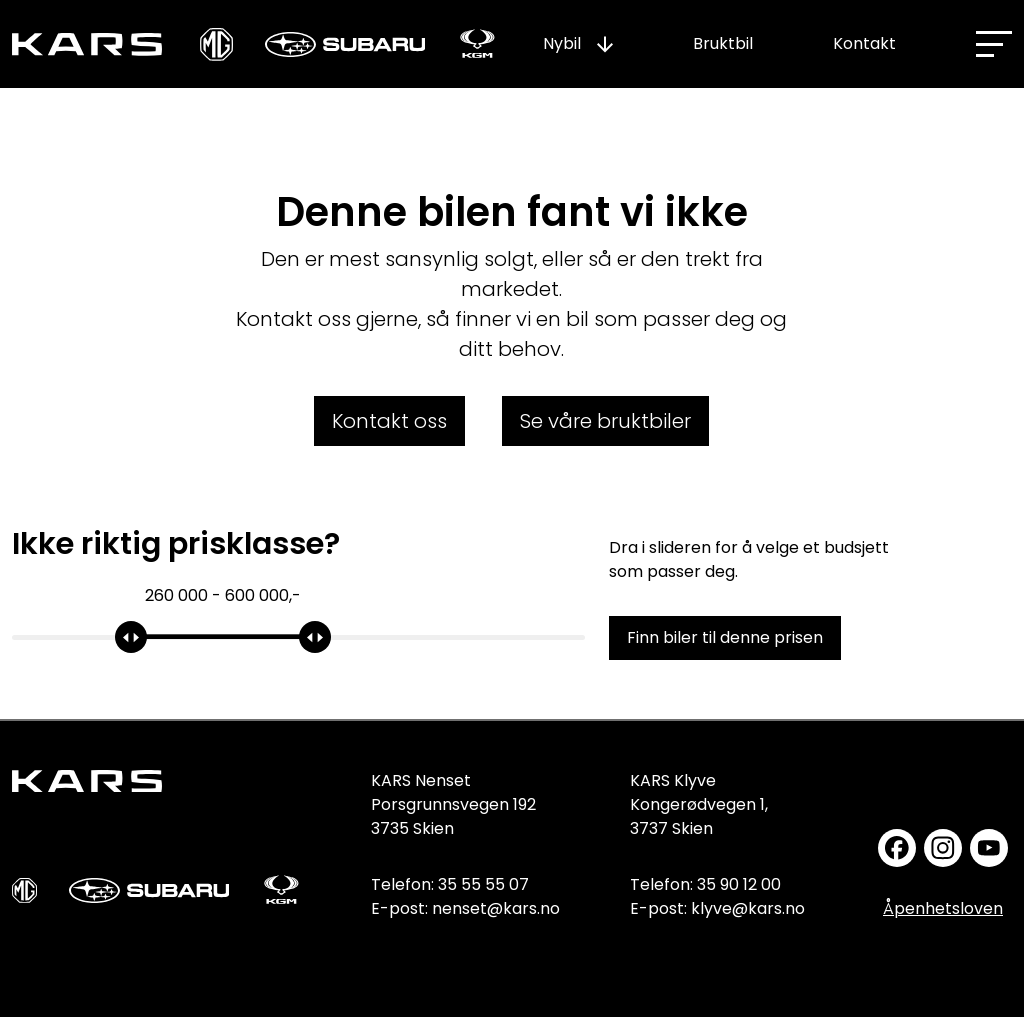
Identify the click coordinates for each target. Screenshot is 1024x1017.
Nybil (562, 43)
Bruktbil (723, 43)
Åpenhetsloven (943, 908)
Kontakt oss (389, 421)
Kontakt (864, 43)
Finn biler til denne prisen (725, 637)
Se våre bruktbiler (605, 421)
